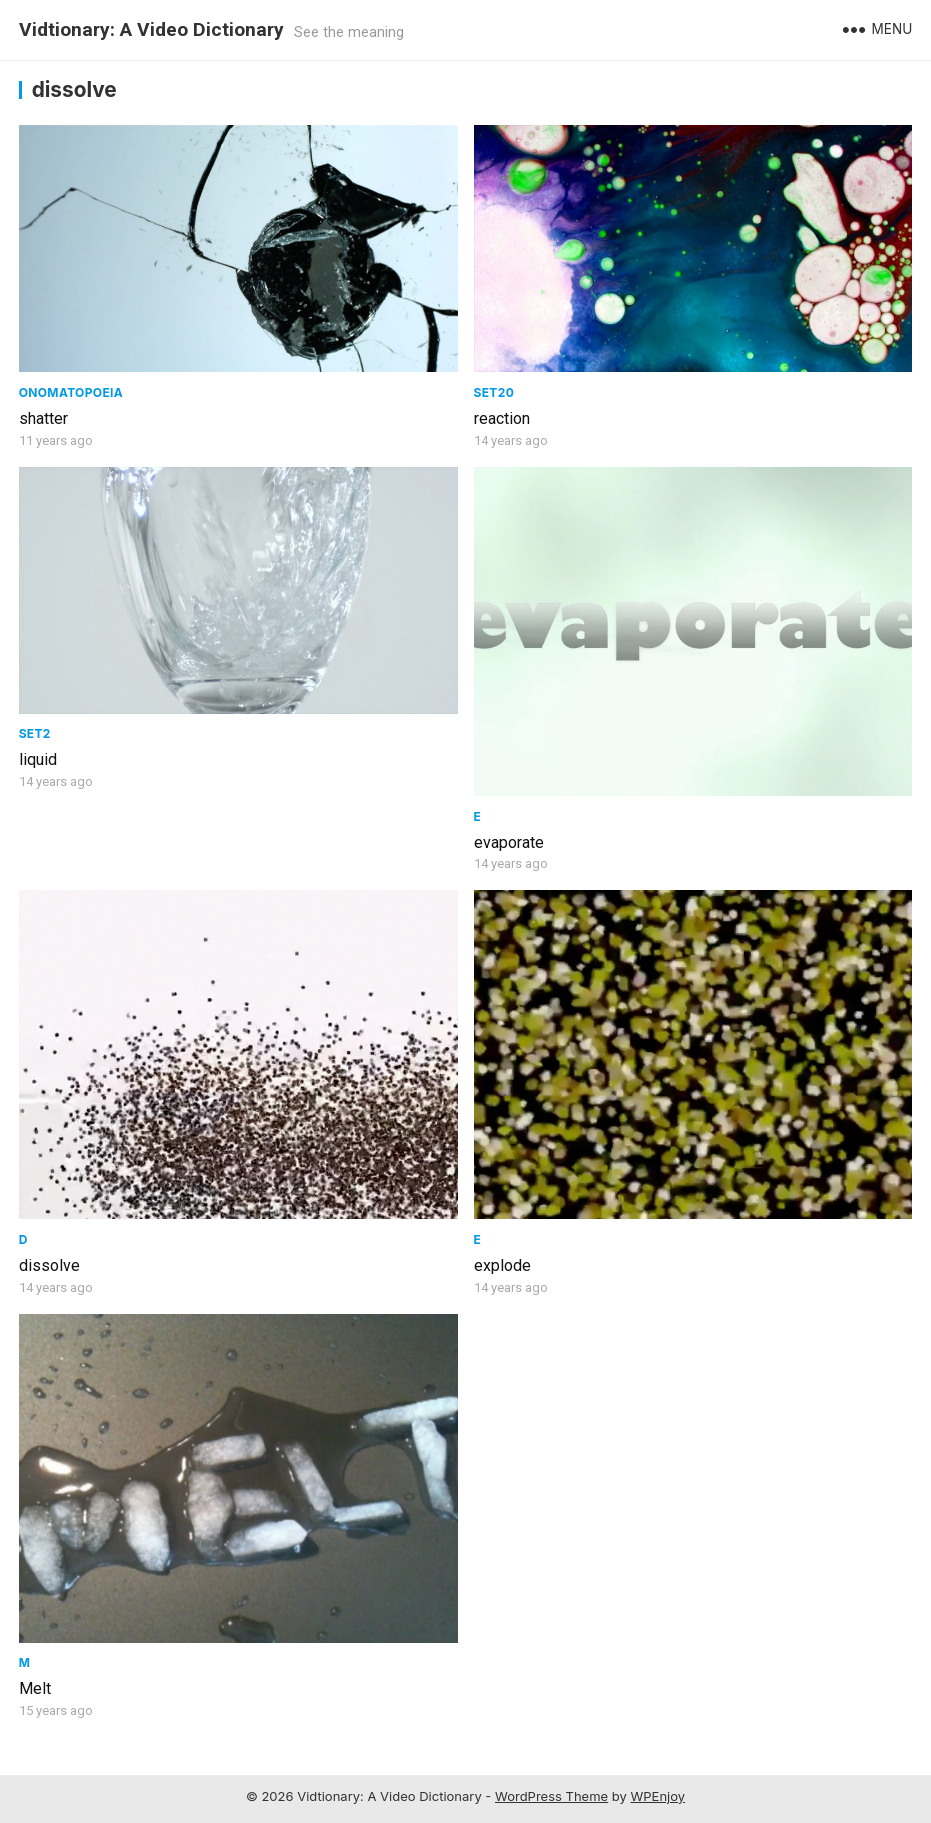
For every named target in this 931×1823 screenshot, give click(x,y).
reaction (502, 418)
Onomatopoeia (71, 392)
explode (502, 1265)
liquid (38, 759)
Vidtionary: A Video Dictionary (151, 29)
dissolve (49, 1265)
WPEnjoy (658, 1796)
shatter (43, 418)
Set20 (494, 392)
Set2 (35, 733)
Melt (35, 1688)
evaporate (509, 842)
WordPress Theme (551, 1796)
